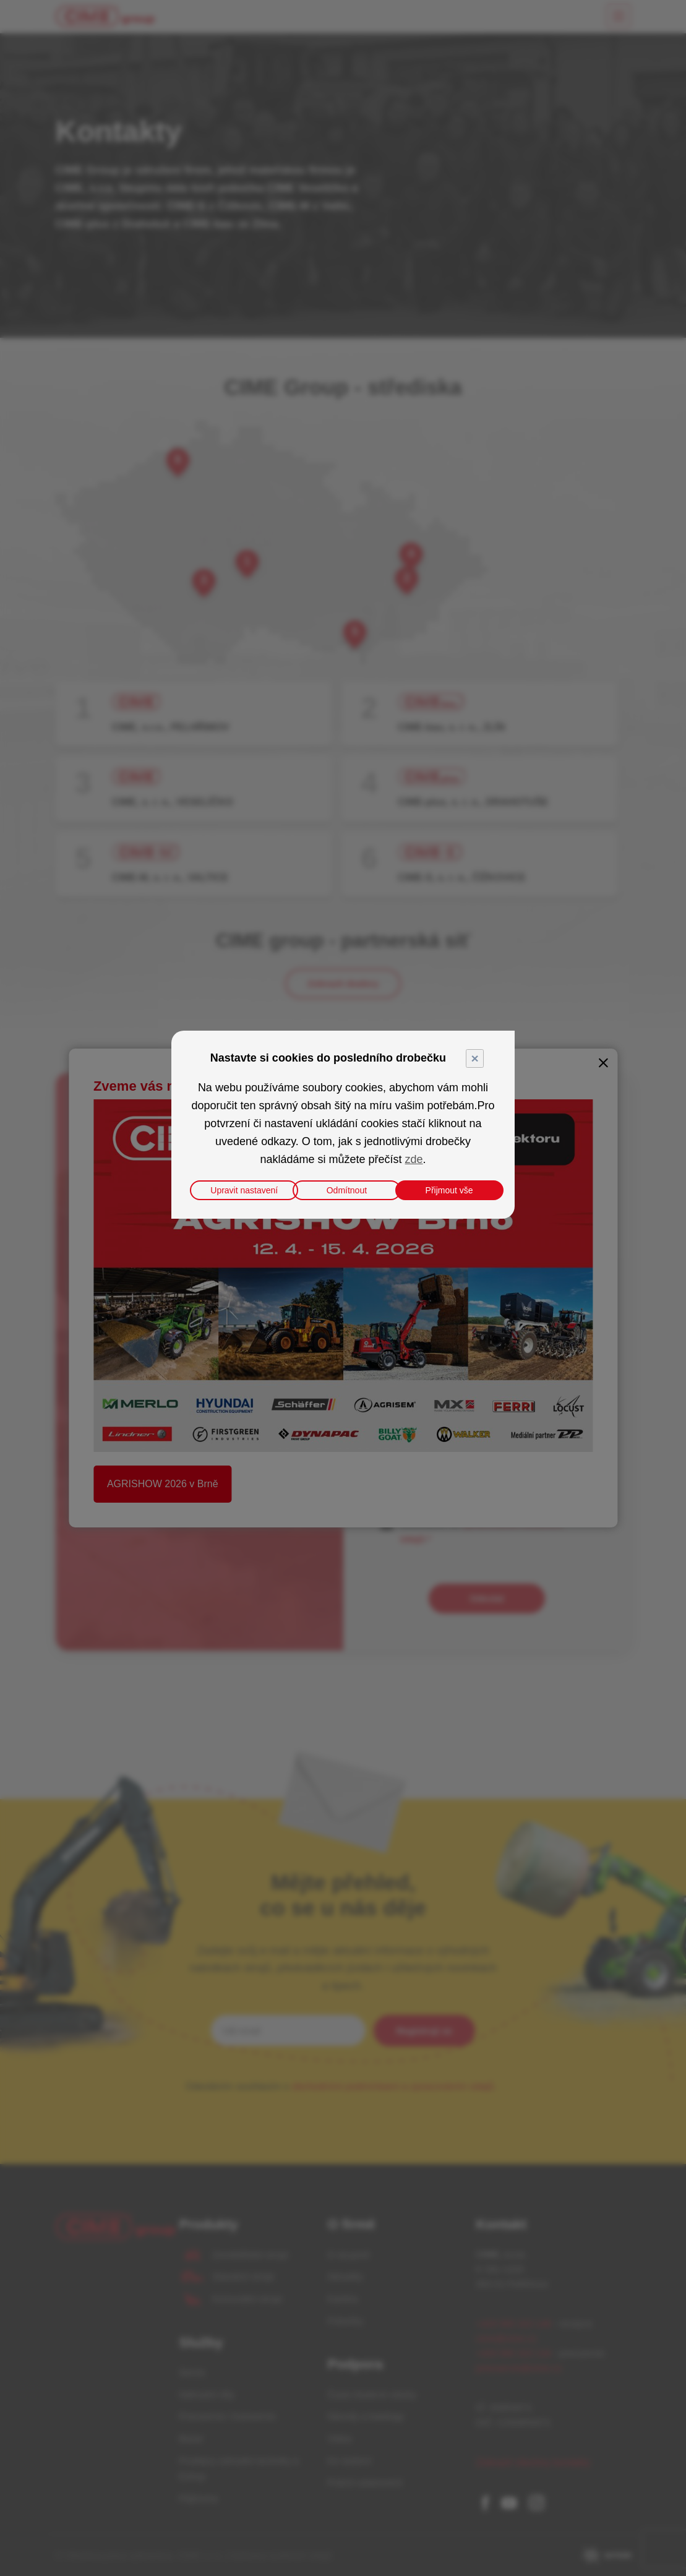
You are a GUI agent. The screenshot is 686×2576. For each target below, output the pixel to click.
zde (414, 1159)
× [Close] (474, 1058)
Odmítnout (347, 1190)
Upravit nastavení (244, 1190)
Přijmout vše (449, 1190)
